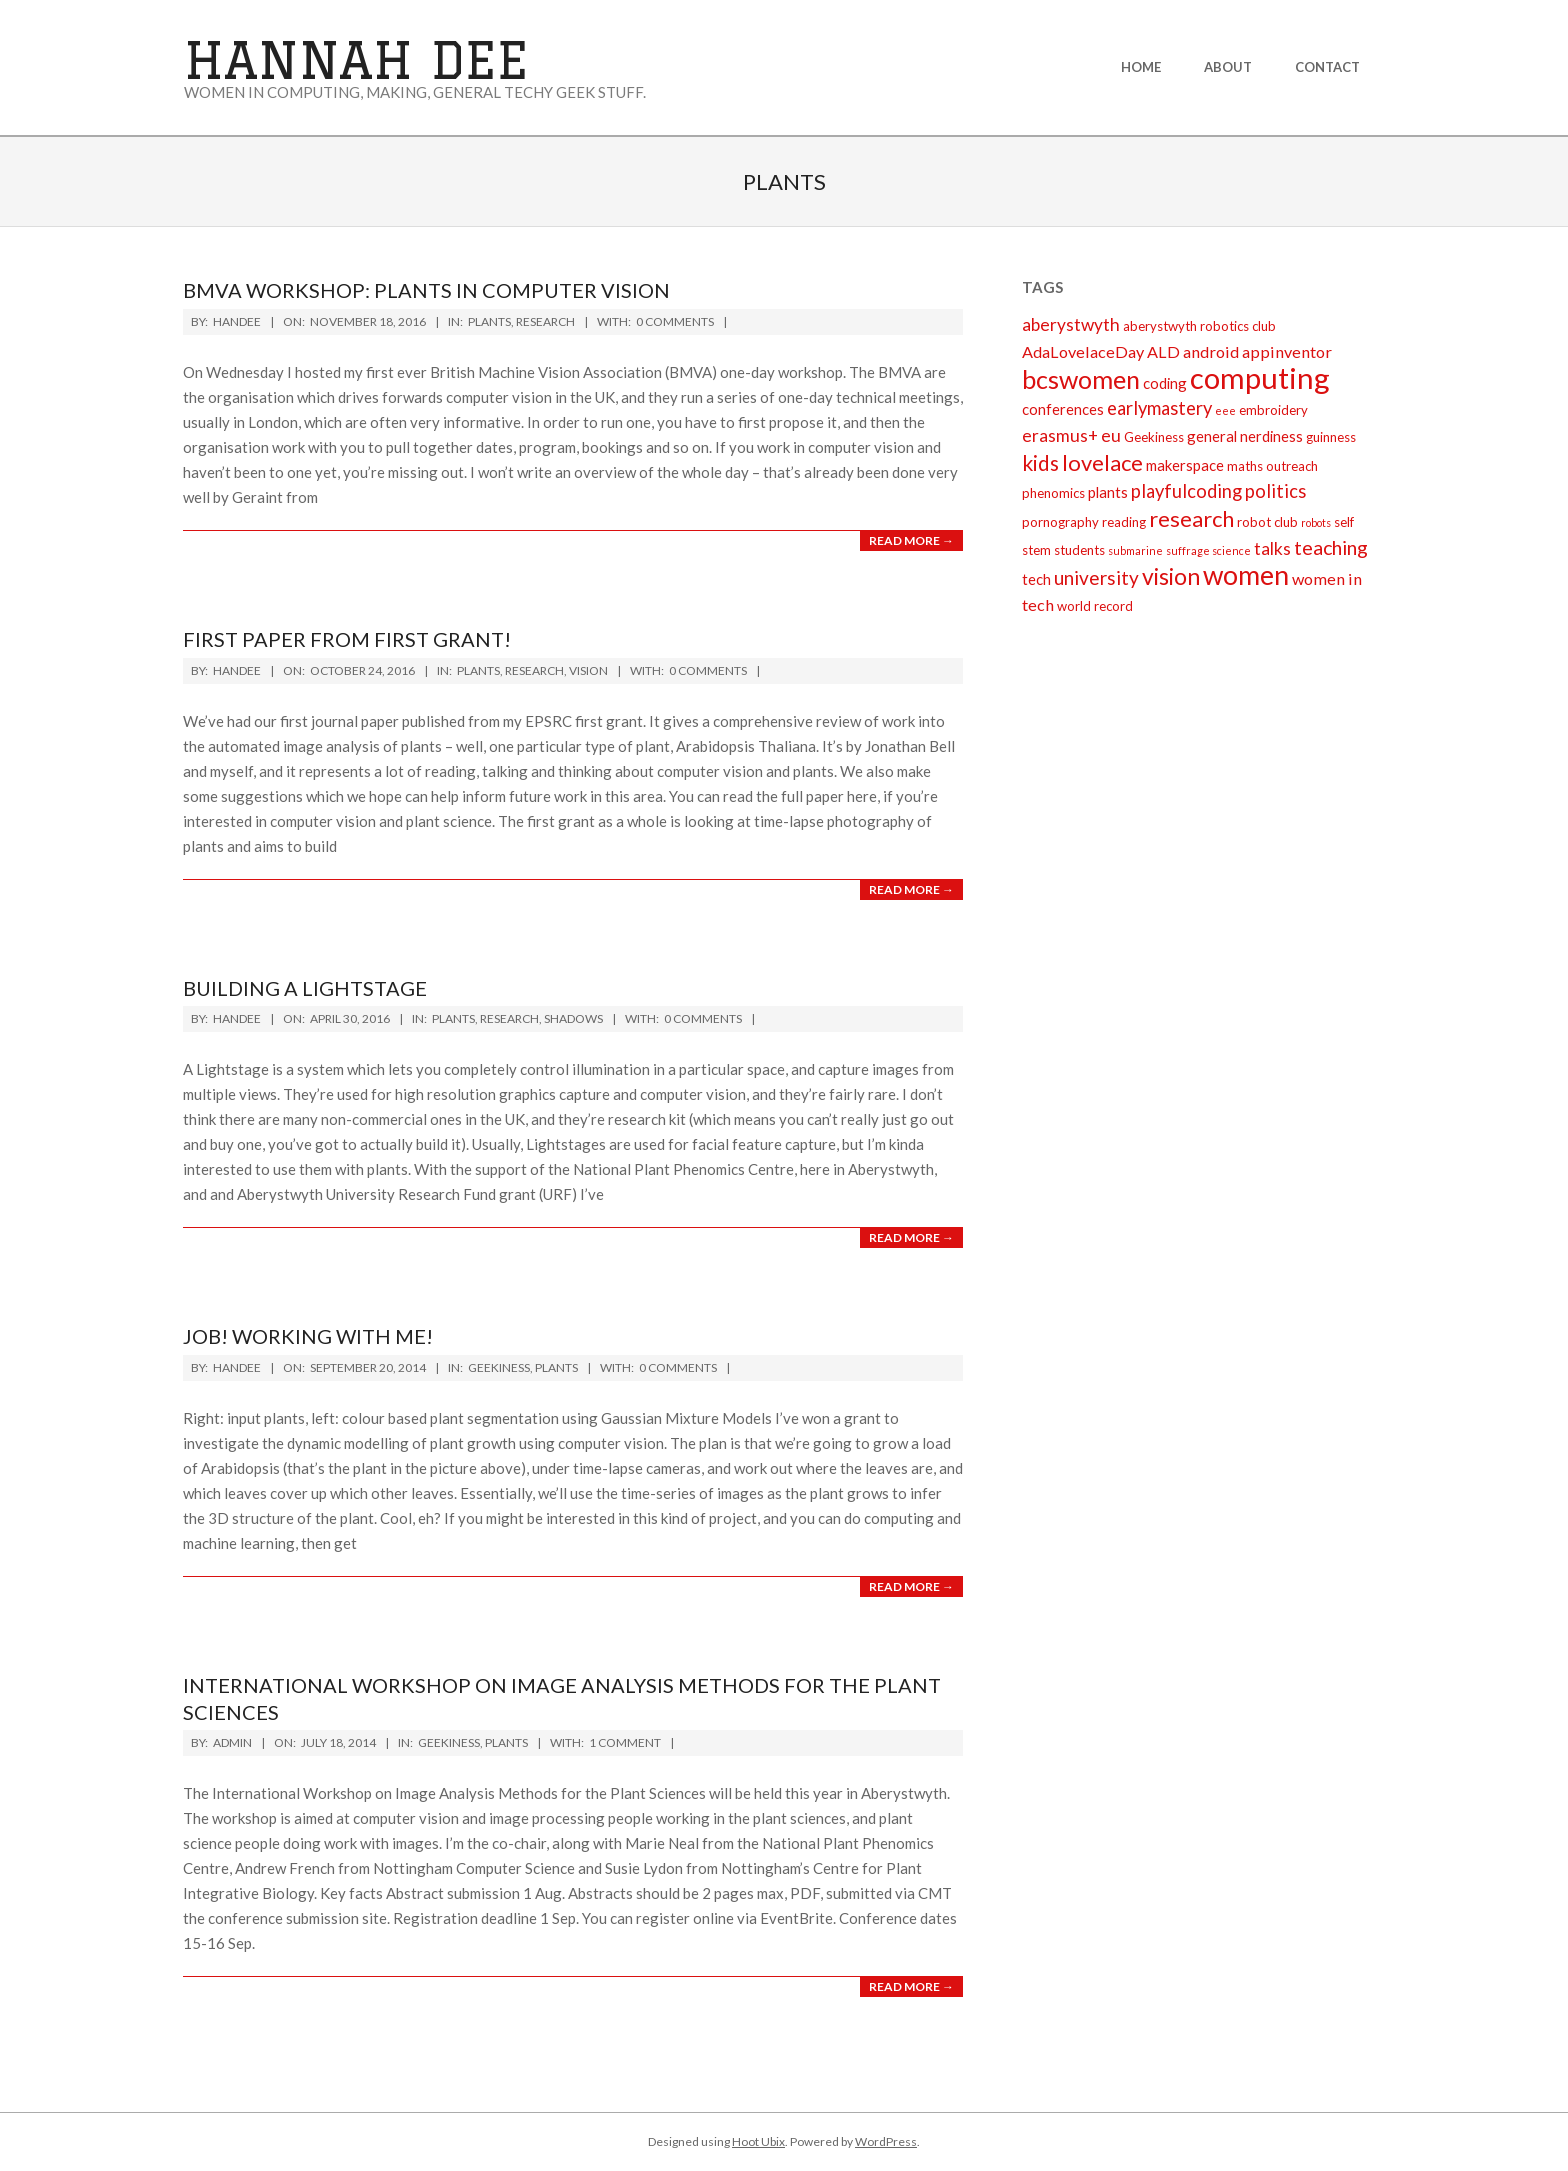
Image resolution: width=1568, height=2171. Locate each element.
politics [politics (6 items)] (1275, 491)
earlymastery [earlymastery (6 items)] (1159, 408)
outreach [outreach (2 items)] (1292, 466)
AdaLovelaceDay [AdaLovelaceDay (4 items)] (1083, 351)
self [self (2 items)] (1344, 522)
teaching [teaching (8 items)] (1331, 547)
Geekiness (499, 1367)
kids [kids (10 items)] (1040, 462)
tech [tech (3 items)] (1036, 579)
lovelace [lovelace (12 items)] (1102, 462)
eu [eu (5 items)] (1111, 435)
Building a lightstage (305, 988)
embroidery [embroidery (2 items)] (1273, 410)
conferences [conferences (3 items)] (1063, 409)
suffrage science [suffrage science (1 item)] (1208, 550)
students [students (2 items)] (1079, 550)
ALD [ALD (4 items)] (1163, 351)
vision (588, 670)
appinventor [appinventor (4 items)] (1287, 351)
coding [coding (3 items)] (1165, 383)
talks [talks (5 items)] (1272, 548)
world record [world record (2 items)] (1095, 606)
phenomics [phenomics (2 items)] (1053, 493)
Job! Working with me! (308, 1336)
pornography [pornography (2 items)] (1060, 522)
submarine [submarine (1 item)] (1135, 550)
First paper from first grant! (347, 639)
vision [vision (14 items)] (1171, 576)
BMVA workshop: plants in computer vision (426, 290)
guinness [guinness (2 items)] (1331, 437)
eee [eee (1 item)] (1225, 410)
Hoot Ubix (758, 2141)
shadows (573, 1018)
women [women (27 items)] (1246, 575)
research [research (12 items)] (1191, 518)
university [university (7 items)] (1096, 577)
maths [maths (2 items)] (1245, 466)
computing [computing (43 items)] (1260, 377)
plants (489, 321)
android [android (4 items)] (1211, 351)
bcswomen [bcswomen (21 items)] (1081, 379)
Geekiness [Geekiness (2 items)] (1154, 437)
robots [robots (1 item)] (1316, 522)
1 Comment (625, 1742)
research (545, 321)
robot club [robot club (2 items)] (1267, 522)
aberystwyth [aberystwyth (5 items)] (1071, 324)
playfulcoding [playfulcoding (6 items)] (1186, 491)
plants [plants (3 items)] (1108, 492)
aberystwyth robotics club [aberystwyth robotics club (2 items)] (1199, 326)
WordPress (886, 2141)
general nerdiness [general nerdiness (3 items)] (1245, 436)
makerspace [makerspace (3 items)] (1185, 465)
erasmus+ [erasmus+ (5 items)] (1060, 435)
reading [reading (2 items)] (1124, 522)
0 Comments (675, 321)
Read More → (911, 540)
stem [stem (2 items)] (1036, 550)
